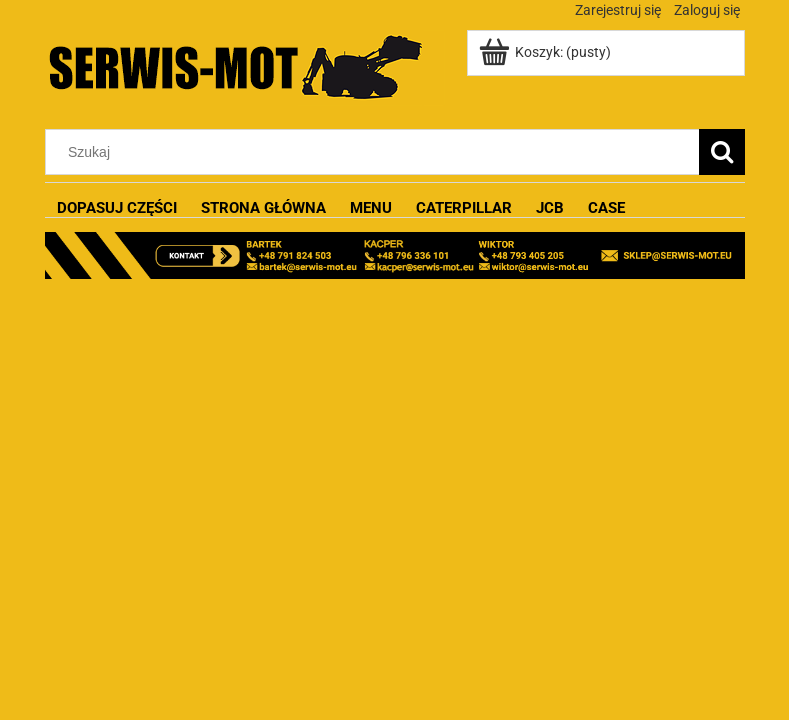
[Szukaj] (722, 152)
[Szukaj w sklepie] (376, 152)
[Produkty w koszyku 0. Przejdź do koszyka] (546, 52)
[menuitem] (117, 208)
